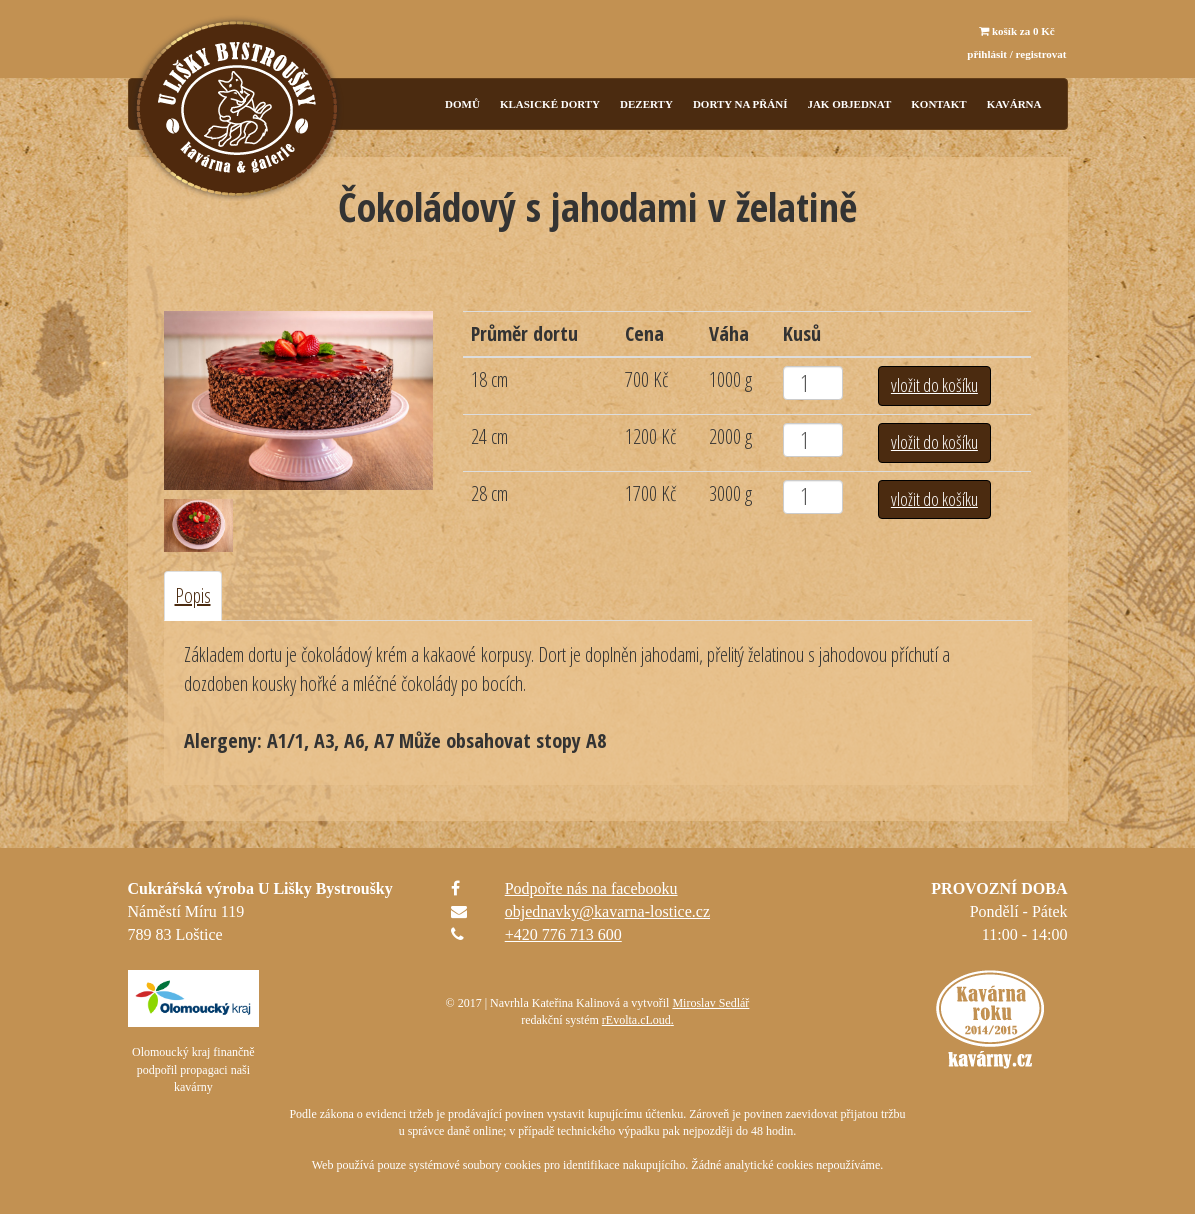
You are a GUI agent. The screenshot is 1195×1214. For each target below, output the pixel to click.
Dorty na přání (740, 104)
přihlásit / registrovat (1016, 54)
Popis (193, 595)
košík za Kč (1016, 31)
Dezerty (646, 104)
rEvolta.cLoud (636, 1020)
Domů (462, 104)
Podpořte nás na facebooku (591, 888)
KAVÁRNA (1014, 104)
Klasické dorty (550, 104)
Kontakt (938, 104)
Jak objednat (849, 104)
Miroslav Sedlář (710, 1003)
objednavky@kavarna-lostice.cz (607, 911)
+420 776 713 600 (563, 934)
